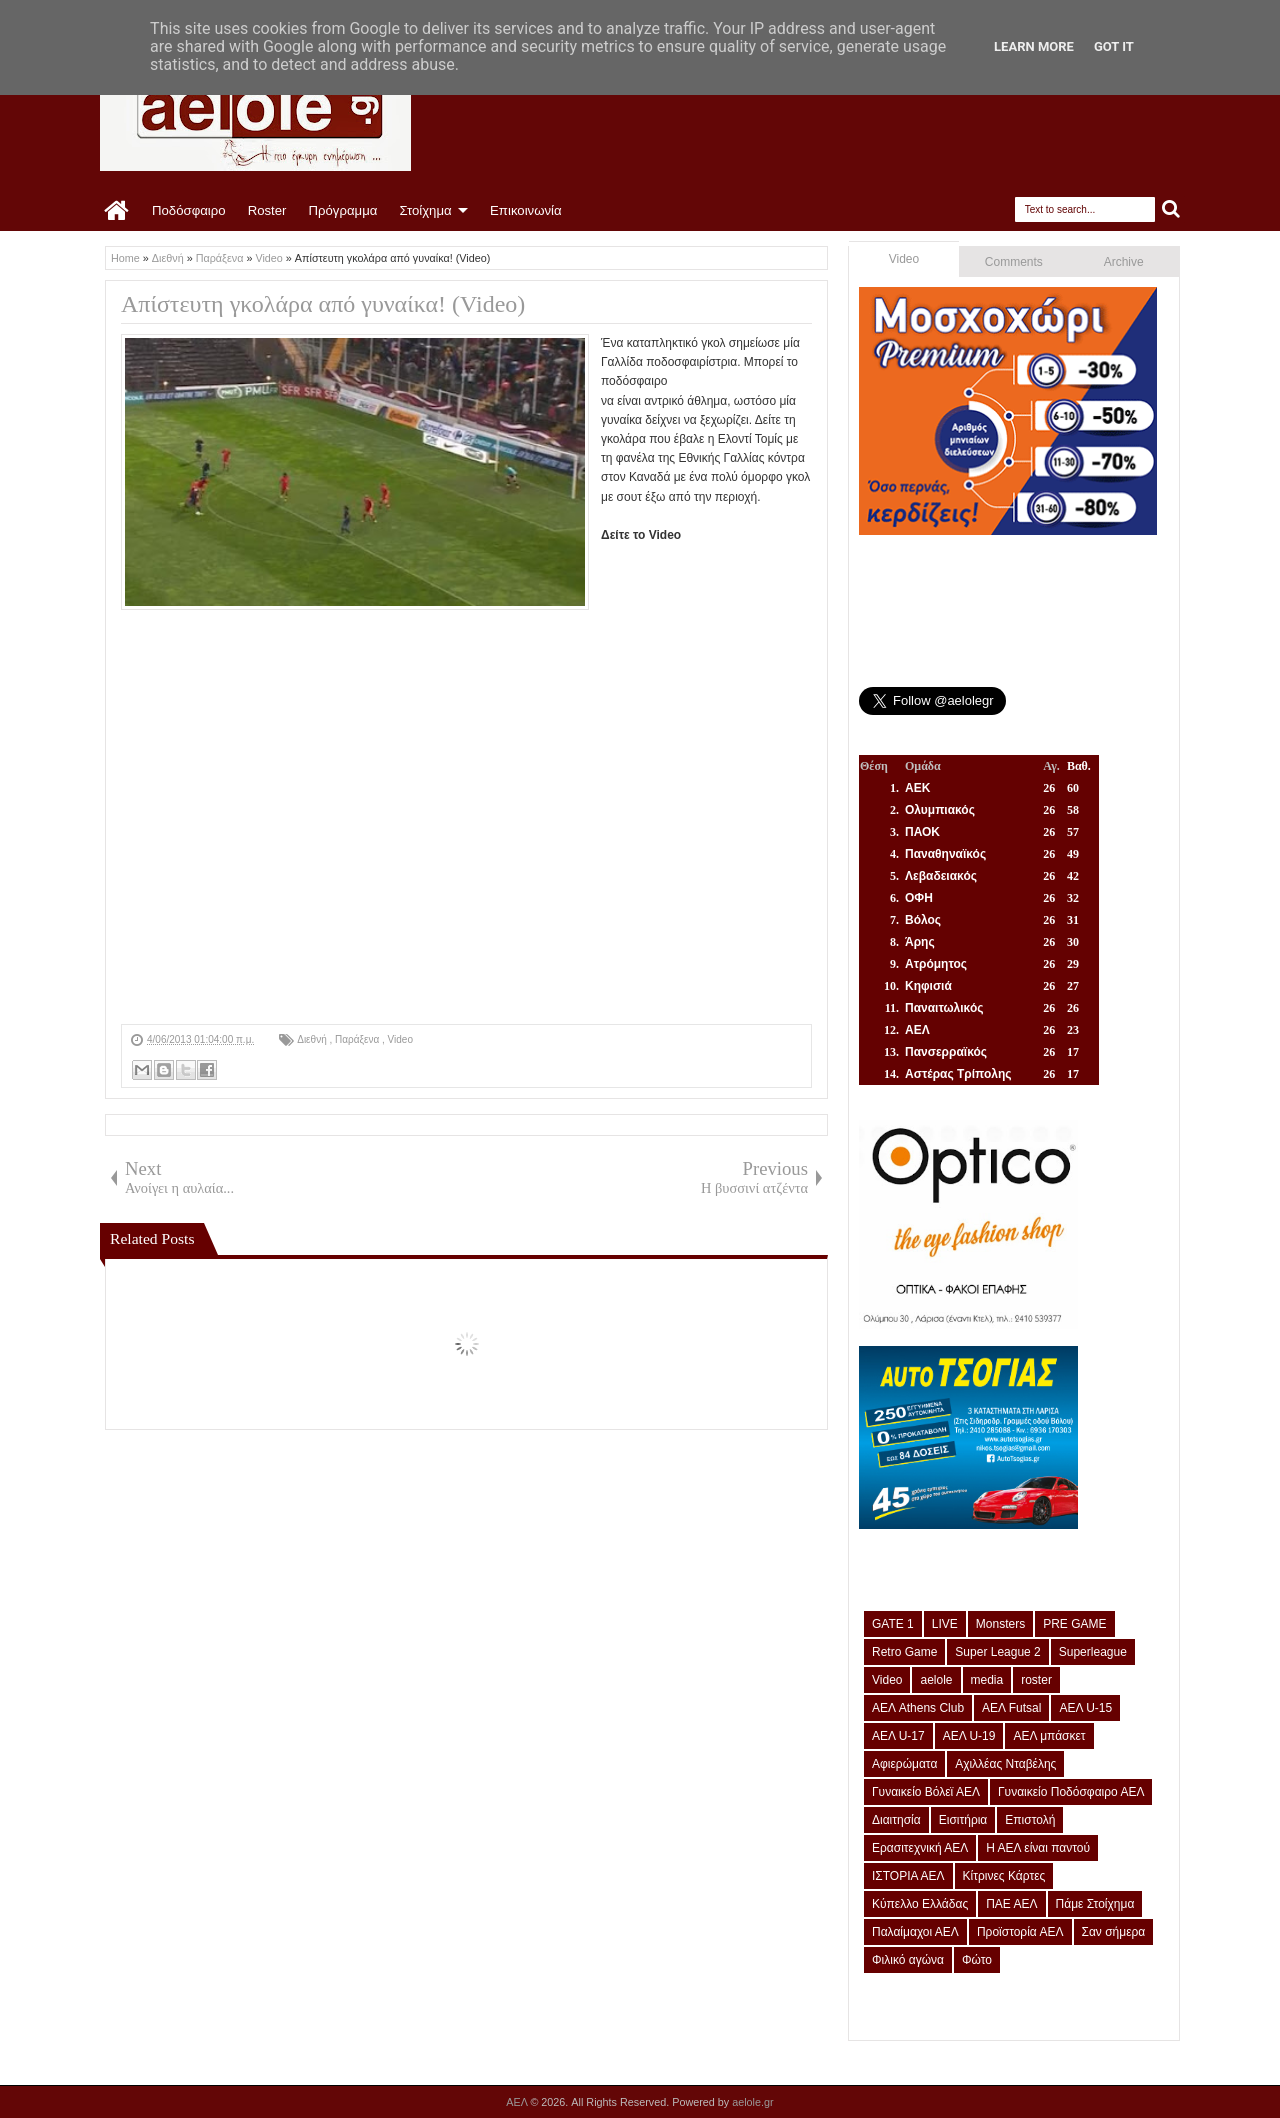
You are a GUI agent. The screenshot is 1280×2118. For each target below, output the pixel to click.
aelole (936, 1680)
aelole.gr (752, 2102)
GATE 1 (893, 1624)
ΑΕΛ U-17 (898, 1736)
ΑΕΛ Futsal (1011, 1708)
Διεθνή (313, 1039)
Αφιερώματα (904, 1764)
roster (1036, 1680)
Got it (1114, 46)
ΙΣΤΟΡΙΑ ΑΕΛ (908, 1876)
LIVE (945, 1624)
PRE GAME (1074, 1624)
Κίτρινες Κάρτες (1004, 1876)
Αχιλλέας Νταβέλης (1005, 1764)
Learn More (1034, 46)
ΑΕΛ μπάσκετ (1049, 1736)
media (987, 1680)
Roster (267, 210)
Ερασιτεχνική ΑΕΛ (920, 1848)
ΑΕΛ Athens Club (918, 1708)
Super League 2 (997, 1652)
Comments (1014, 262)
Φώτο (977, 1960)
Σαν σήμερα (1114, 1932)
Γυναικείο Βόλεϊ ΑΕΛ (926, 1792)
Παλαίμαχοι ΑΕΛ (915, 1932)
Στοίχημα (425, 210)
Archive (1124, 262)
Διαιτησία (896, 1820)
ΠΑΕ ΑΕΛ (1011, 1904)
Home (117, 211)
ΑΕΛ (518, 2102)
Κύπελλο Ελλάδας (920, 1904)
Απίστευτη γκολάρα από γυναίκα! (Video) (323, 304)
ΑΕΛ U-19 (969, 1736)
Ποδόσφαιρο (189, 210)
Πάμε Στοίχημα (1095, 1904)
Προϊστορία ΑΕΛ (1020, 1932)
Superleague (1093, 1652)
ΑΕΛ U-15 (1085, 1708)
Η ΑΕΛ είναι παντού (1038, 1848)
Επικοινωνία (526, 210)
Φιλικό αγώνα (908, 1960)
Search (1171, 209)
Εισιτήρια (963, 1820)
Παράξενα (358, 1039)
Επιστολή (1030, 1820)
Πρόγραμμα (342, 210)
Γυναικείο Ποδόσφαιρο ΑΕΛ (1071, 1792)
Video (400, 1039)
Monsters (1000, 1624)
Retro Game (904, 1652)
